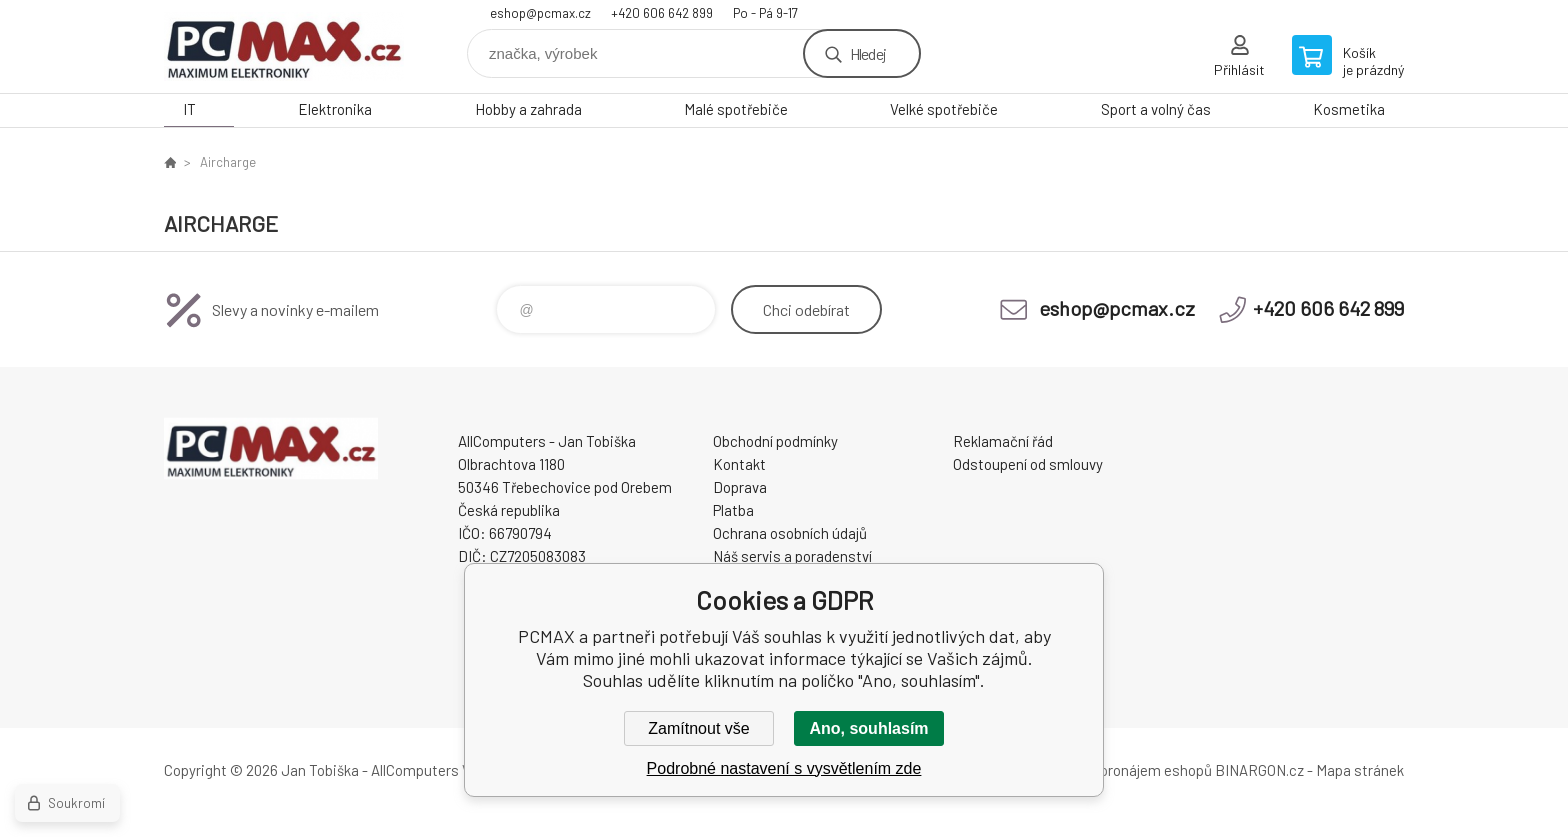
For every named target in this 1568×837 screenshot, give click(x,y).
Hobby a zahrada (528, 109)
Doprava (740, 487)
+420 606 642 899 (662, 13)
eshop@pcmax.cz (540, 13)
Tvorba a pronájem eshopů (1127, 770)
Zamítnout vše (698, 728)
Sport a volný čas (1156, 109)
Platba (733, 510)
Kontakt (739, 464)
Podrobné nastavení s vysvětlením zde (784, 768)
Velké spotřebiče (944, 109)
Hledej (868, 53)
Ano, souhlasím (868, 728)
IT (189, 109)
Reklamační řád (1003, 441)
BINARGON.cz (1259, 770)
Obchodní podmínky (775, 441)
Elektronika (335, 109)
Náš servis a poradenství (792, 556)
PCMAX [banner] (284, 46)
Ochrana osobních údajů (790, 533)
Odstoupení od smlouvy (1028, 464)
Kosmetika (1349, 109)
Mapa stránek (1360, 770)
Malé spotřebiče (736, 109)
